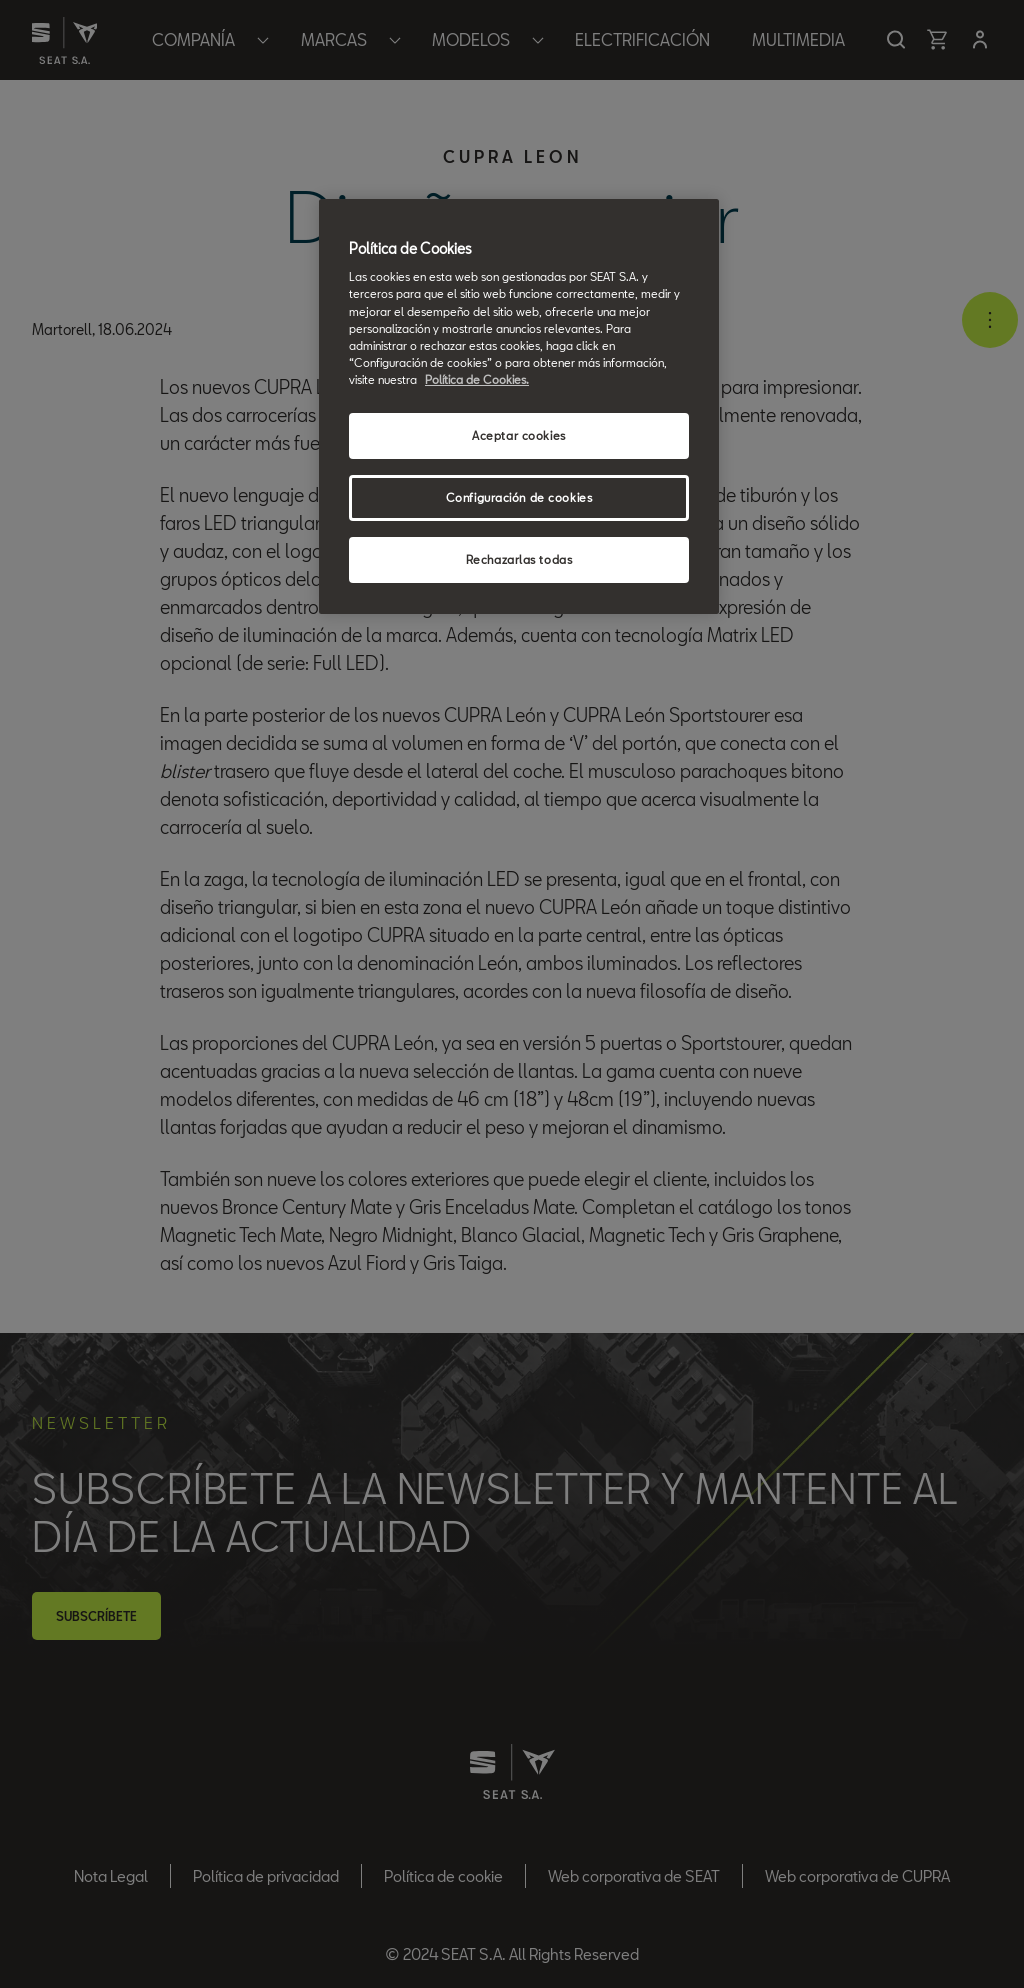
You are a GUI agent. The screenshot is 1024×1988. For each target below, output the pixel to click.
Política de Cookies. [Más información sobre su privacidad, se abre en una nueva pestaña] (477, 379)
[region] (519, 406)
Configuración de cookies (519, 497)
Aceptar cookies (519, 435)
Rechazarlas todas (519, 559)
